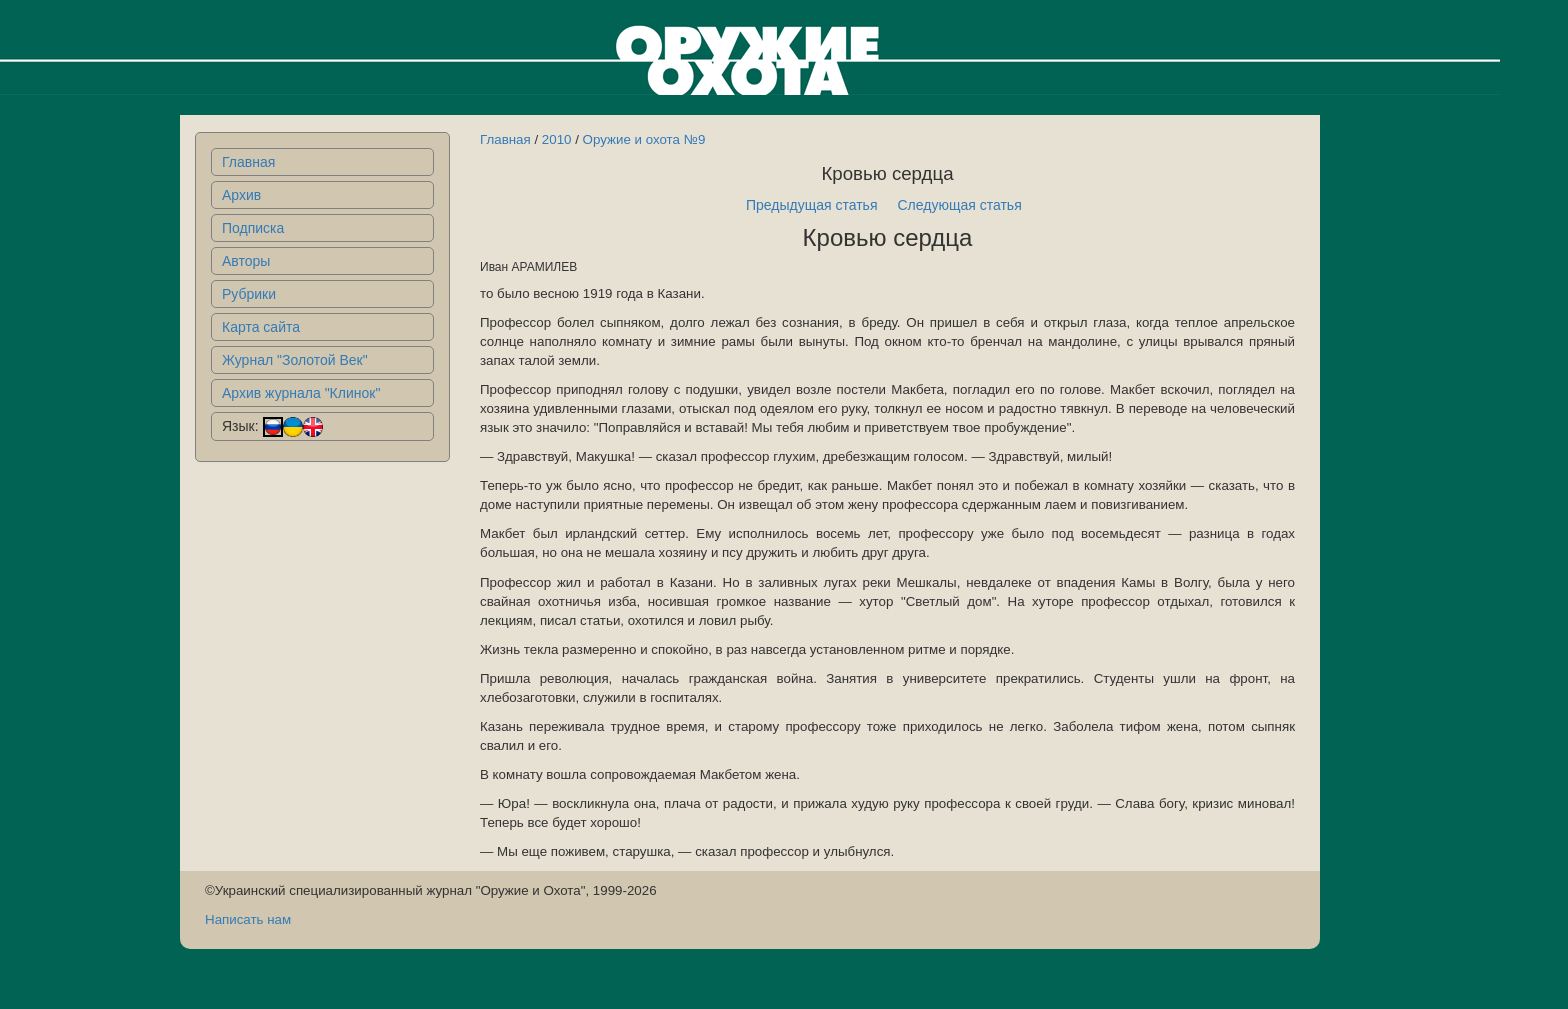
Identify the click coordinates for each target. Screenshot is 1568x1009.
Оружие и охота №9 (644, 139)
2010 (557, 139)
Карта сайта (261, 327)
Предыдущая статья (812, 205)
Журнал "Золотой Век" (295, 360)
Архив (241, 195)
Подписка (253, 228)
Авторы (246, 261)
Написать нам (248, 919)
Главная (248, 162)
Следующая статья (960, 205)
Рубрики (249, 294)
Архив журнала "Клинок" (301, 393)
